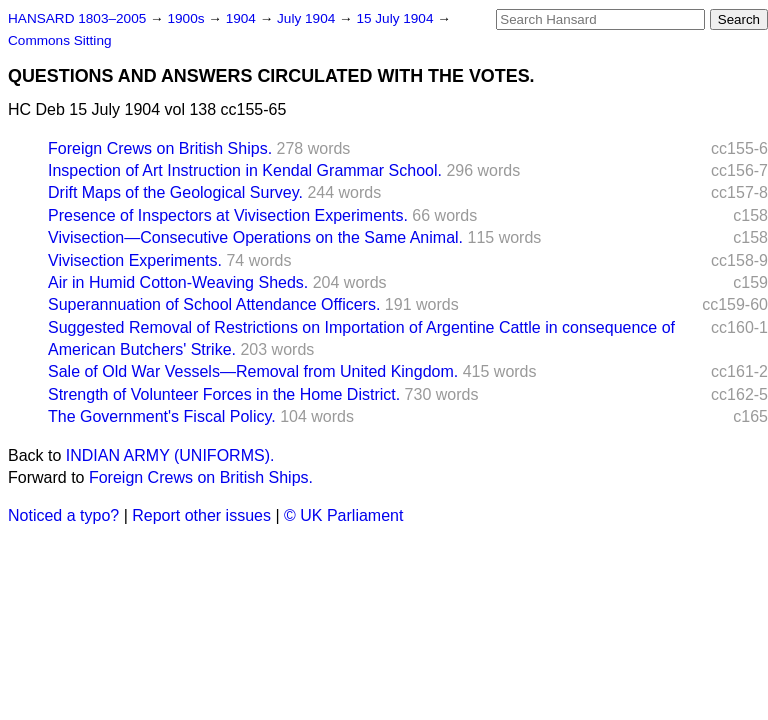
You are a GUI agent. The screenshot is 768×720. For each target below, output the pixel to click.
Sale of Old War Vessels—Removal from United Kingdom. (253, 371)
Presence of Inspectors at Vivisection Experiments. (228, 215)
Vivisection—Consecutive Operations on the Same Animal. (255, 237)
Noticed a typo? (63, 515)
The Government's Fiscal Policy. (162, 416)
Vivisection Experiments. (135, 260)
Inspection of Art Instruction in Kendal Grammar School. (245, 170)
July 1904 (308, 18)
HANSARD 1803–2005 (77, 18)
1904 (243, 18)
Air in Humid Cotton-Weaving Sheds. (178, 282)
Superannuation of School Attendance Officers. (214, 304)
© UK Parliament (343, 515)
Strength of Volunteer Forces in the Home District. (224, 394)
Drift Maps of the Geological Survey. (175, 192)
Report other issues (201, 515)
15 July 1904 (396, 18)
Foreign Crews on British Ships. (160, 148)
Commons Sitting (60, 40)
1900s (187, 18)
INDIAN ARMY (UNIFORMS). (170, 455)
